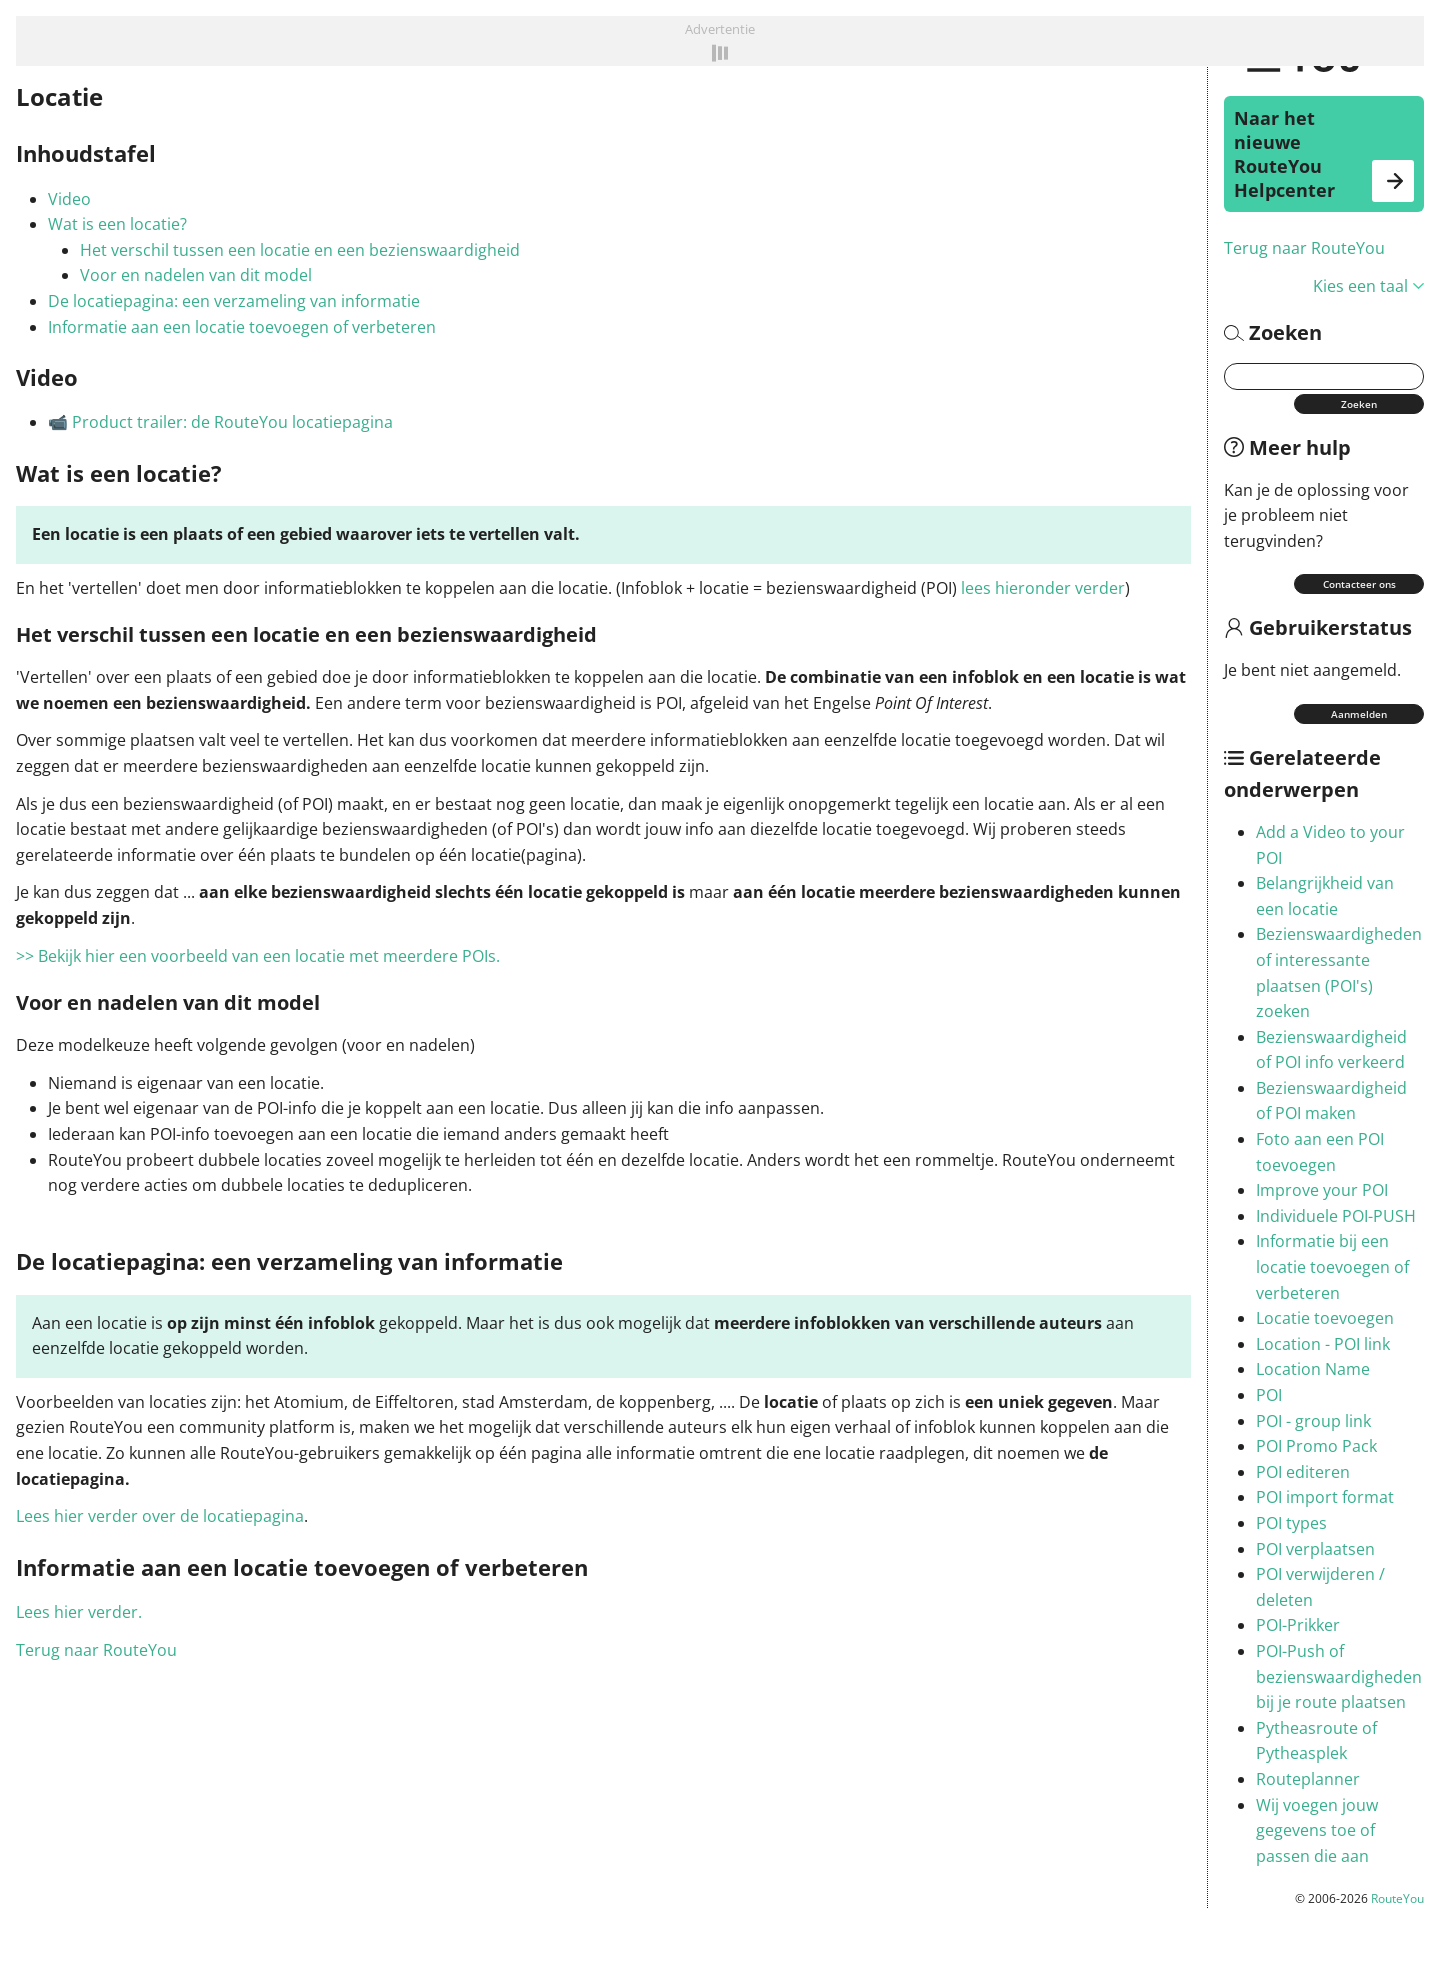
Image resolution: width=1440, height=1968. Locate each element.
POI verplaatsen (1315, 1549)
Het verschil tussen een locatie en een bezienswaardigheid (300, 250)
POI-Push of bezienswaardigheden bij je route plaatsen (1339, 1676)
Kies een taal (1368, 286)
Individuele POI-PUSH (1336, 1216)
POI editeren (1303, 1472)
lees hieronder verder (1043, 588)
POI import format (1325, 1497)
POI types (1291, 1523)
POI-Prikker (1298, 1625)
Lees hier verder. (79, 1612)
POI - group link (1313, 1421)
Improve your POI (1322, 1190)
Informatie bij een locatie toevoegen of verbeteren (1332, 1266)
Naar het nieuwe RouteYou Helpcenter (1324, 154)
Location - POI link (1323, 1344)
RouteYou (1397, 1898)
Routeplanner (1308, 1779)
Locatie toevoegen (1325, 1318)
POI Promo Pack (1316, 1446)
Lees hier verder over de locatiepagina (160, 1516)
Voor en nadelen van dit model (196, 275)
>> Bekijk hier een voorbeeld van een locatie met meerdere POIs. (260, 956)
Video (69, 199)
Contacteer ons (1359, 584)
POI (1269, 1395)
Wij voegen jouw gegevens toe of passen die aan (1317, 1830)
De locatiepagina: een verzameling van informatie (234, 301)
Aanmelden (1359, 714)
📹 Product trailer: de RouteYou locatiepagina (220, 422)
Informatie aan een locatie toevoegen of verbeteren (242, 327)
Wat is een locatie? (117, 224)
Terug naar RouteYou (1304, 248)
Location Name (1313, 1369)
